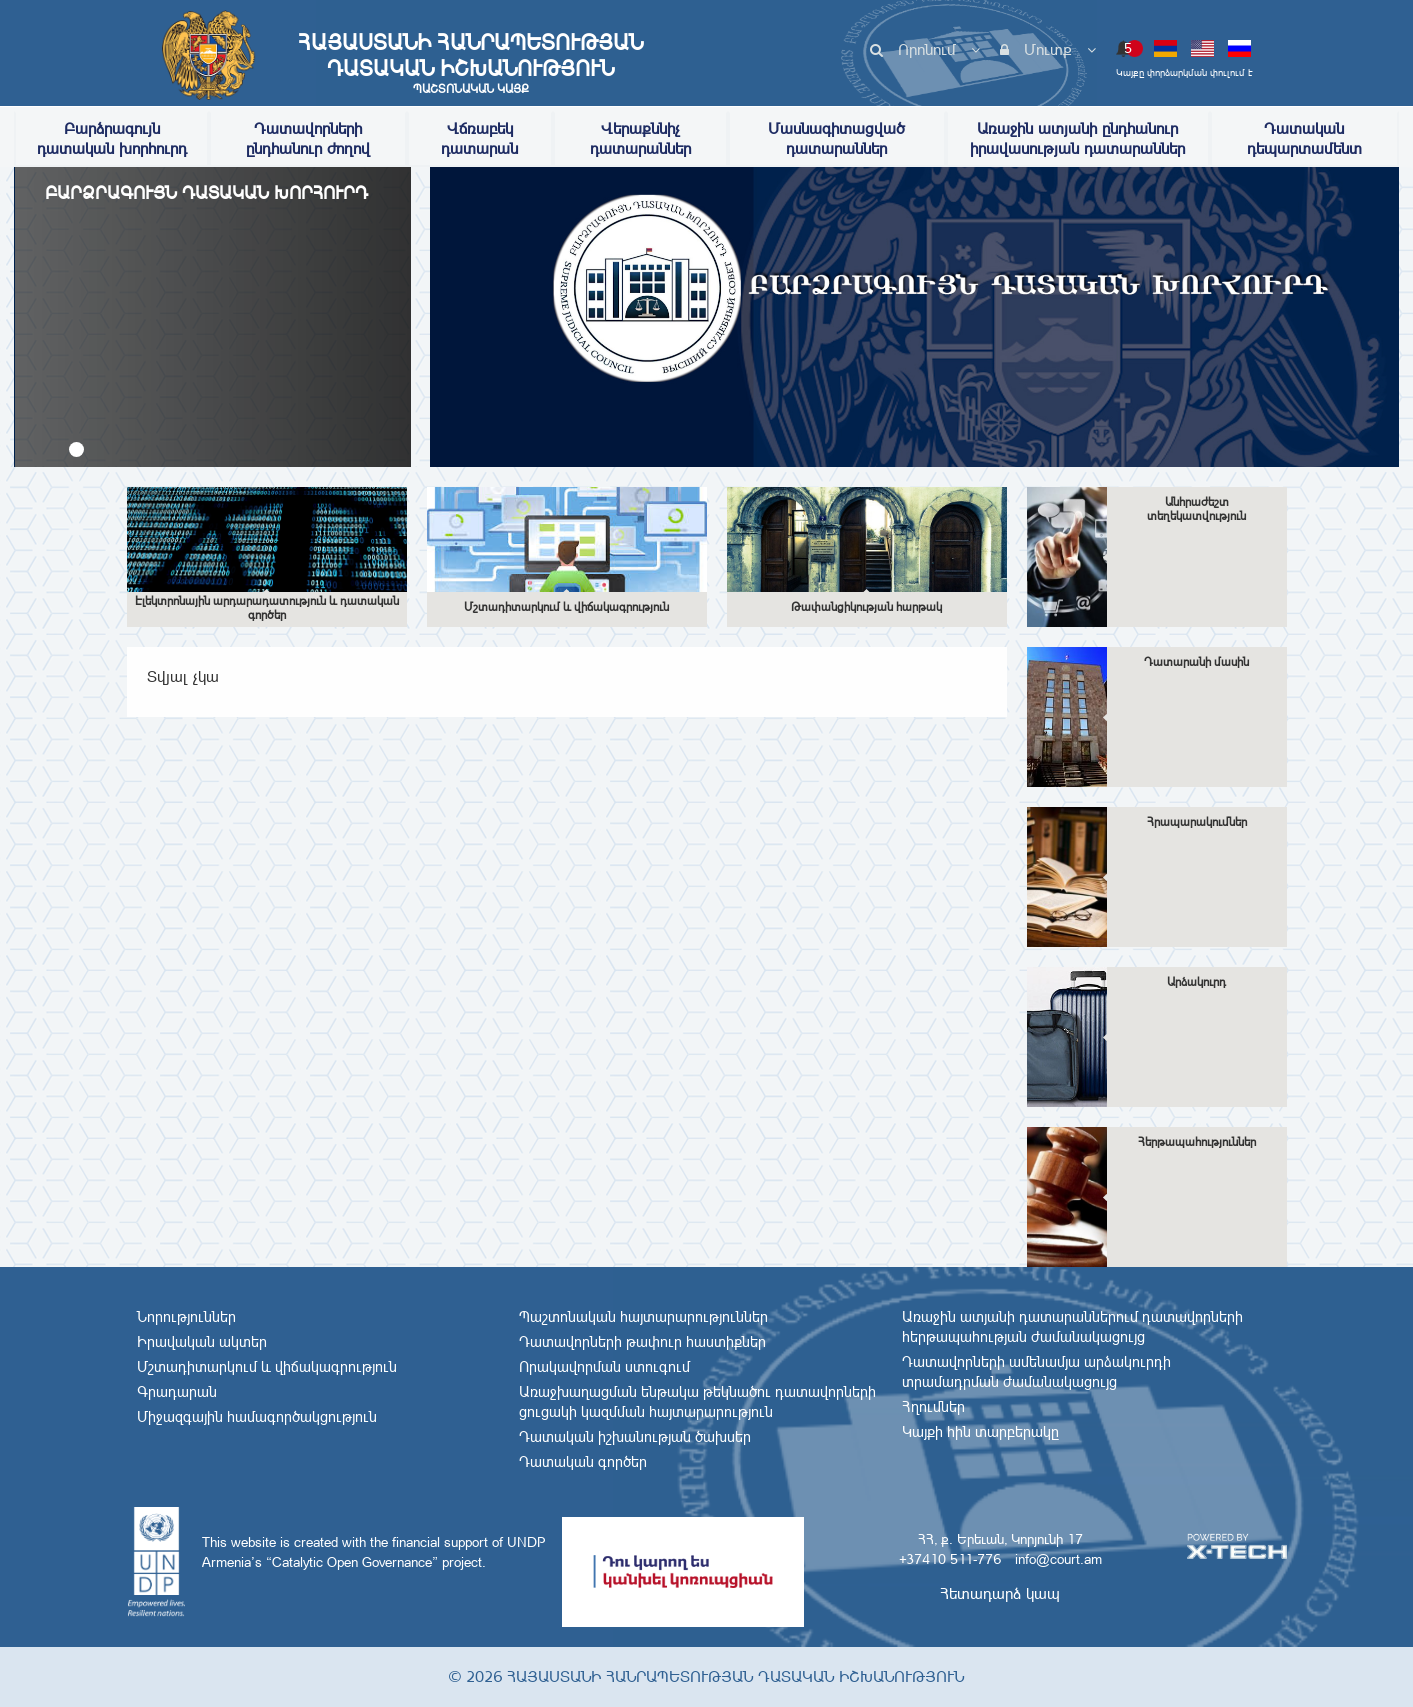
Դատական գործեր (583, 1462)
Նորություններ (186, 1317)
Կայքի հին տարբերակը (980, 1432)
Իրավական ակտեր (202, 1342)
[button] (76, 449)
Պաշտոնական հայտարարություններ (643, 1317)
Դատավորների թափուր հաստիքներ (642, 1342)
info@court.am (1058, 1559)
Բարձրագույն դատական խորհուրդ (112, 138)
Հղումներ (933, 1407)
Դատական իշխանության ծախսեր (635, 1437)
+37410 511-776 (950, 1559)
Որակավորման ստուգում (604, 1367)
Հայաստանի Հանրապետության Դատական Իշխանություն (471, 63)
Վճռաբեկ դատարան (479, 138)
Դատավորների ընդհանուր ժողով (308, 138)
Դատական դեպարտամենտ (1304, 138)
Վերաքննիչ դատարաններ (640, 138)
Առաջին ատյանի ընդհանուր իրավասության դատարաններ (1077, 138)
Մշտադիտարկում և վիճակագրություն (267, 1367)
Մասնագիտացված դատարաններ (836, 138)
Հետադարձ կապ (1000, 1593)
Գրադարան (177, 1392)
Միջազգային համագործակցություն (257, 1417)
